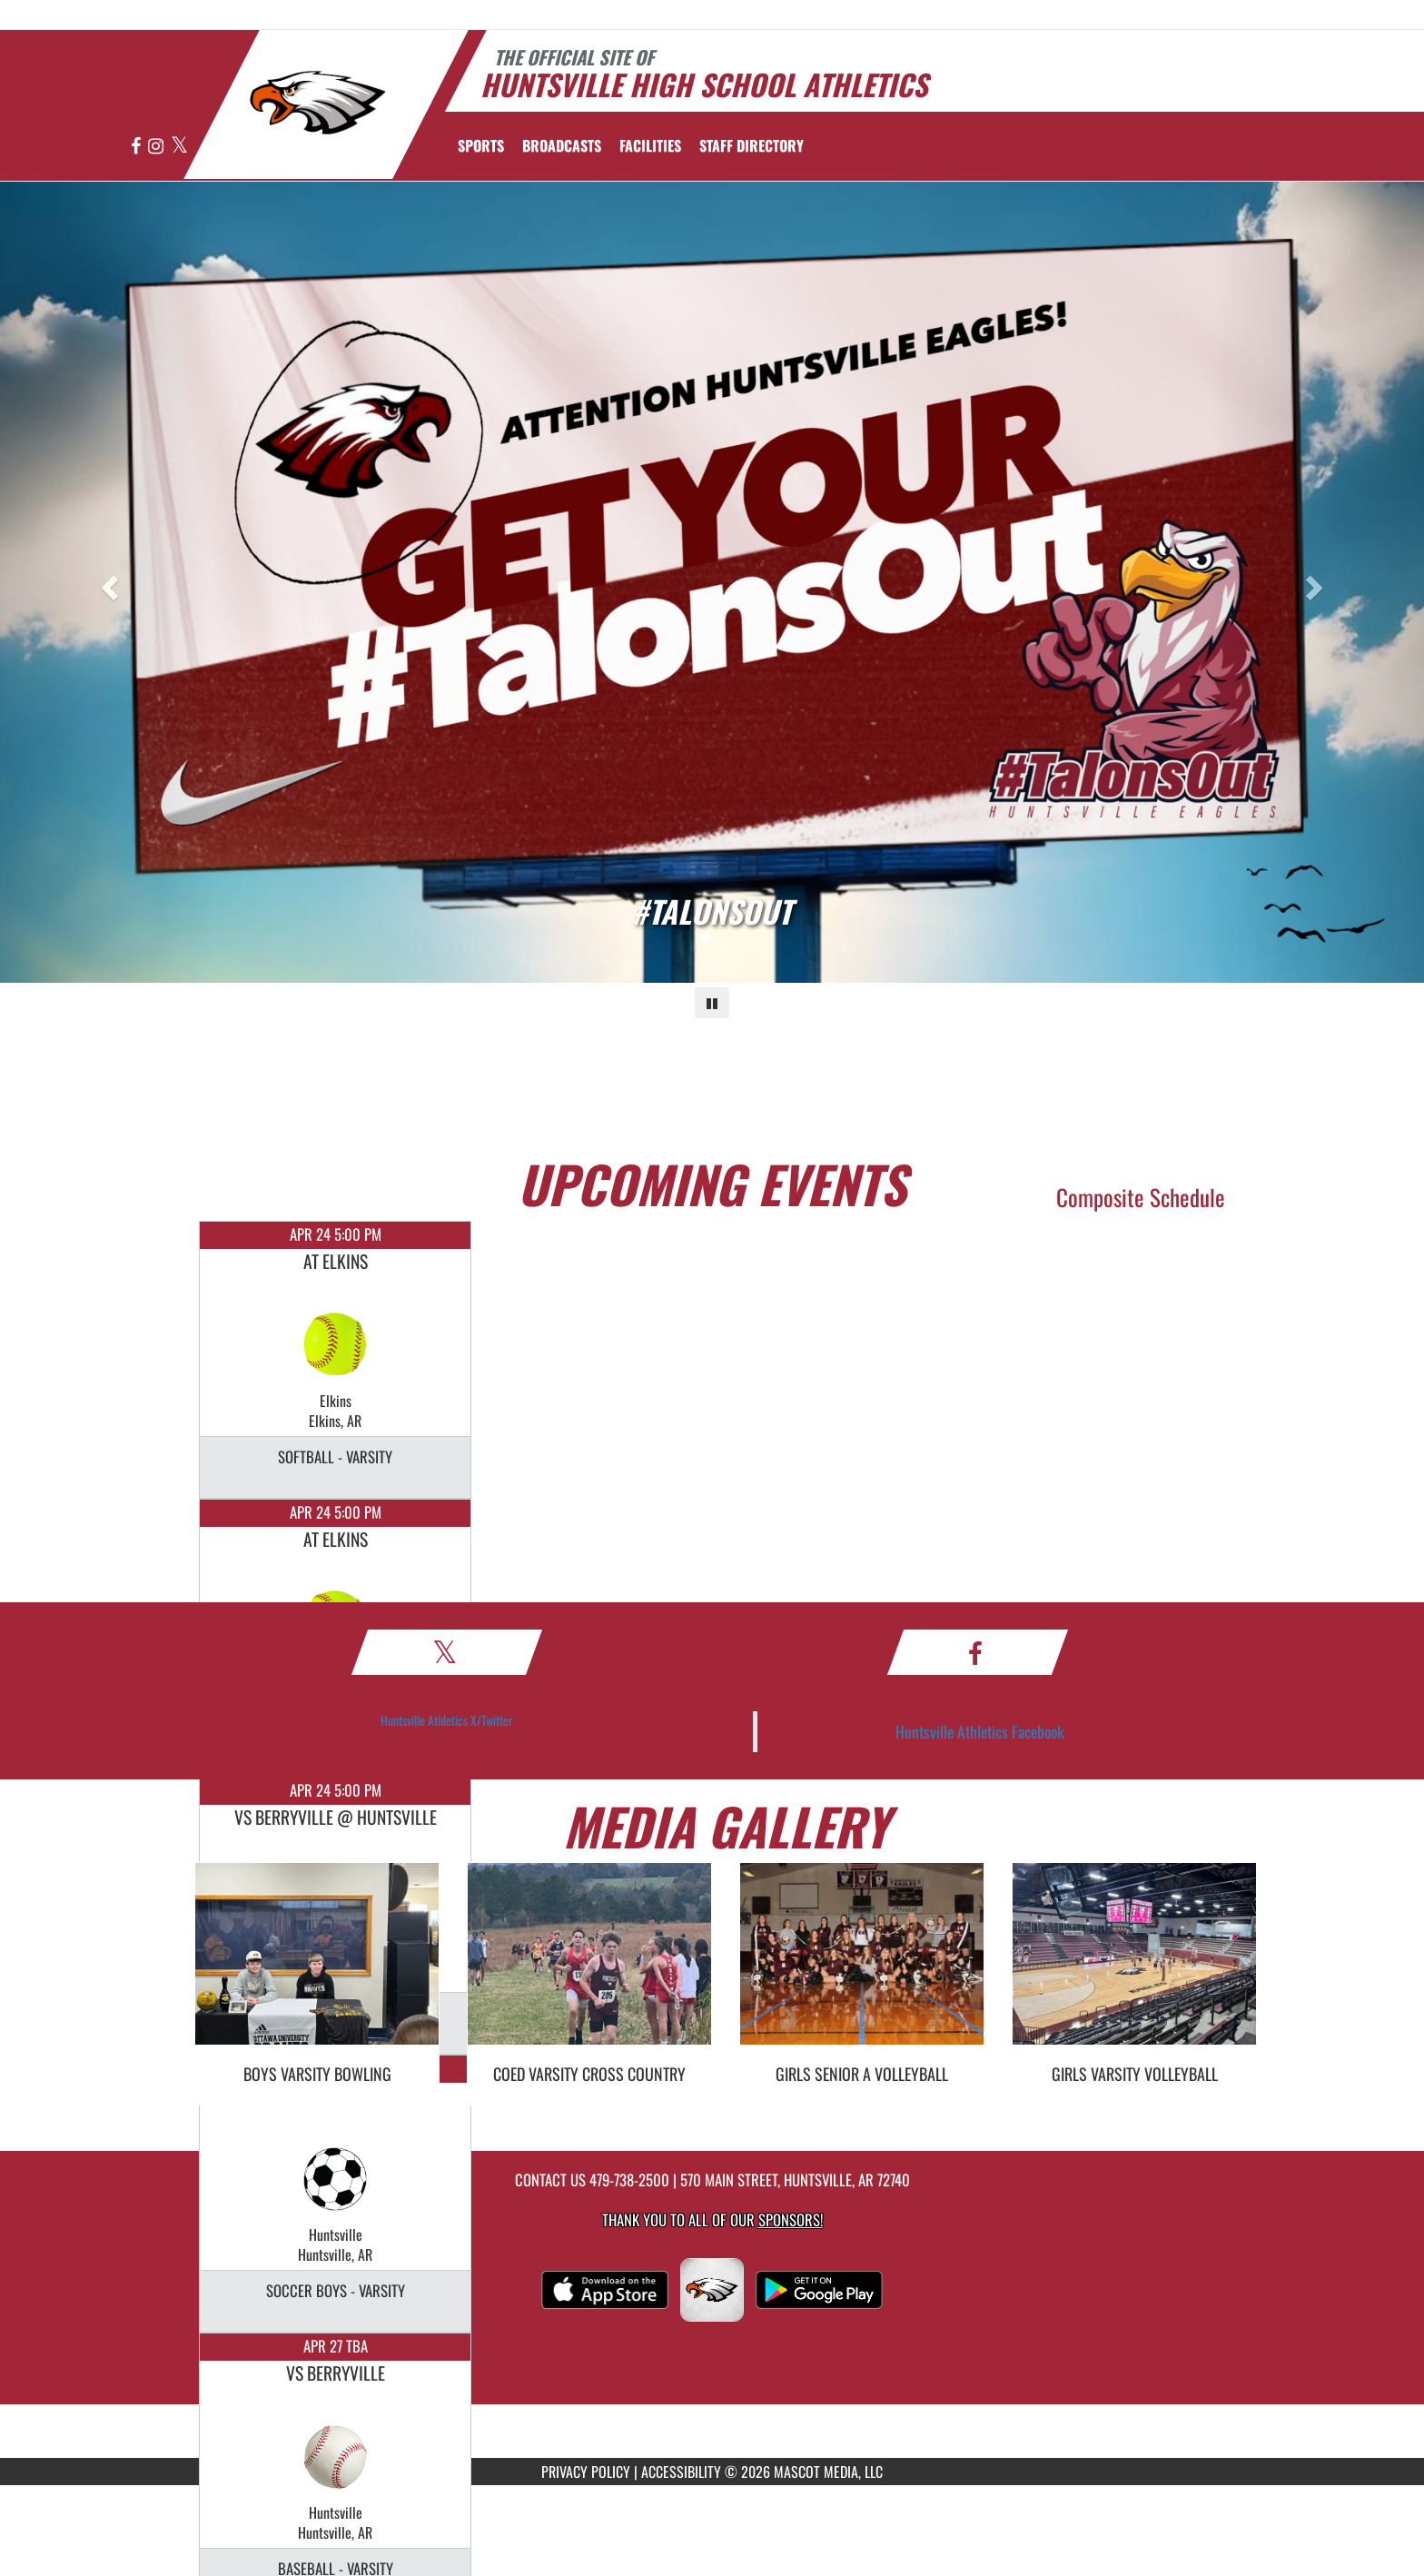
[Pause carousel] (712, 1002)
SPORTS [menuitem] (481, 145)
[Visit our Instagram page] (157, 146)
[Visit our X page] (179, 146)
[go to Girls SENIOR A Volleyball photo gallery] (862, 1967)
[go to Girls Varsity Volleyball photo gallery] (1134, 1967)
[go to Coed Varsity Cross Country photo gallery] (589, 1967)
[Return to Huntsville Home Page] (317, 102)
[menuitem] (561, 145)
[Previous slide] (106, 582)
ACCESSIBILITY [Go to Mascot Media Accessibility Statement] (681, 2471)
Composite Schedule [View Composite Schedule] (1140, 1197)
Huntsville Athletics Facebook (979, 1731)
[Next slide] (1317, 582)
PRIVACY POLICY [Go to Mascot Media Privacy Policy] (585, 2471)
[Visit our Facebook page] (137, 146)
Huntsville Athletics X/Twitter (447, 1719)
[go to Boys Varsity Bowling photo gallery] (317, 1967)
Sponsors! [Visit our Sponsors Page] (790, 2219)
